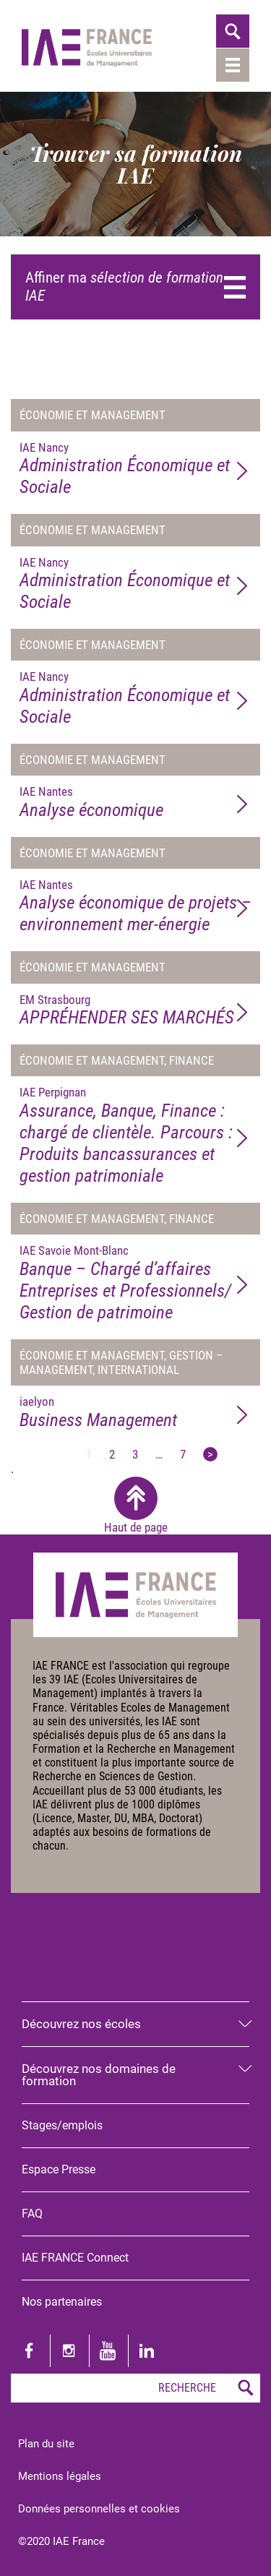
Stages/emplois (62, 2125)
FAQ (32, 2213)
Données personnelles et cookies (99, 2508)
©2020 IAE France (61, 2541)
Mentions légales (59, 2476)
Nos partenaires (62, 2302)
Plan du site (46, 2443)
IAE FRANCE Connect (75, 2257)
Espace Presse (58, 2169)
